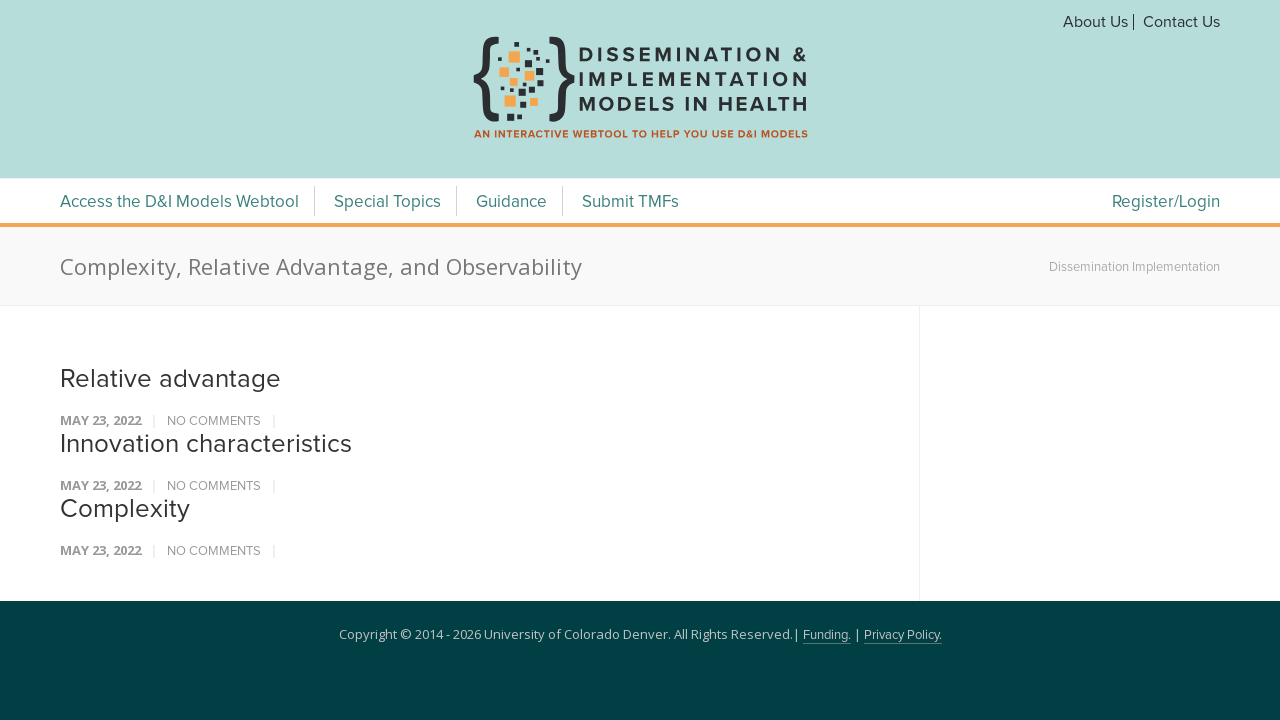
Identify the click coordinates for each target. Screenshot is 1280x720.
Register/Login (1166, 202)
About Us (1095, 22)
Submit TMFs (630, 202)
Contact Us (1181, 22)
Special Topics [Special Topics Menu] (387, 202)
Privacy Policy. (903, 635)
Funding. (827, 635)
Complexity (125, 509)
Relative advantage (170, 379)
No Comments (214, 421)
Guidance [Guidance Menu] (511, 202)
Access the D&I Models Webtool (179, 202)
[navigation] (640, 138)
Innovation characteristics (206, 444)
